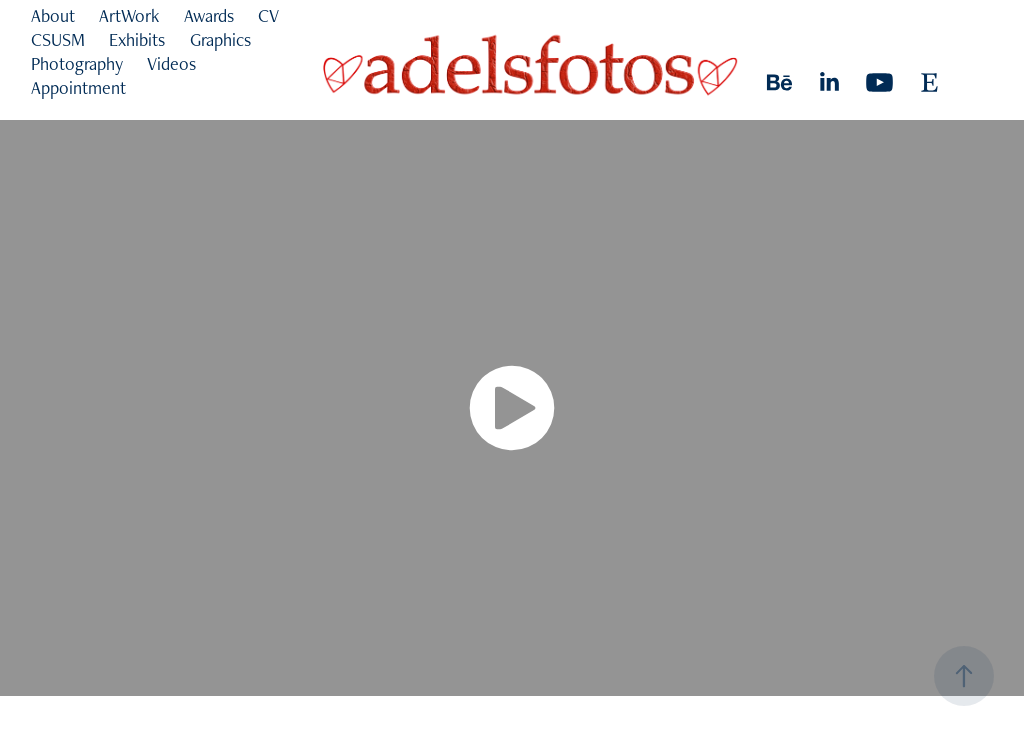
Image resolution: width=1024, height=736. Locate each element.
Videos (171, 63)
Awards (209, 15)
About (53, 15)
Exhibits (137, 39)
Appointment (78, 87)
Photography (77, 63)
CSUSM (58, 39)
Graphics (220, 39)
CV (268, 15)
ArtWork (129, 15)
